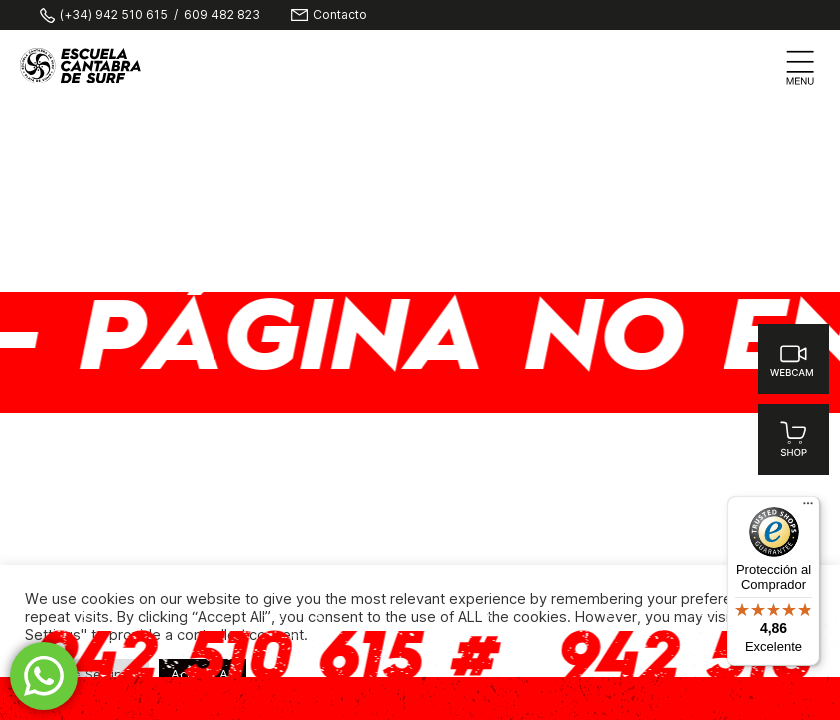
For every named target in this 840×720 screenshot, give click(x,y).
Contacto (340, 15)
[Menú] (808, 508)
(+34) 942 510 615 (114, 15)
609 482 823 (222, 15)
